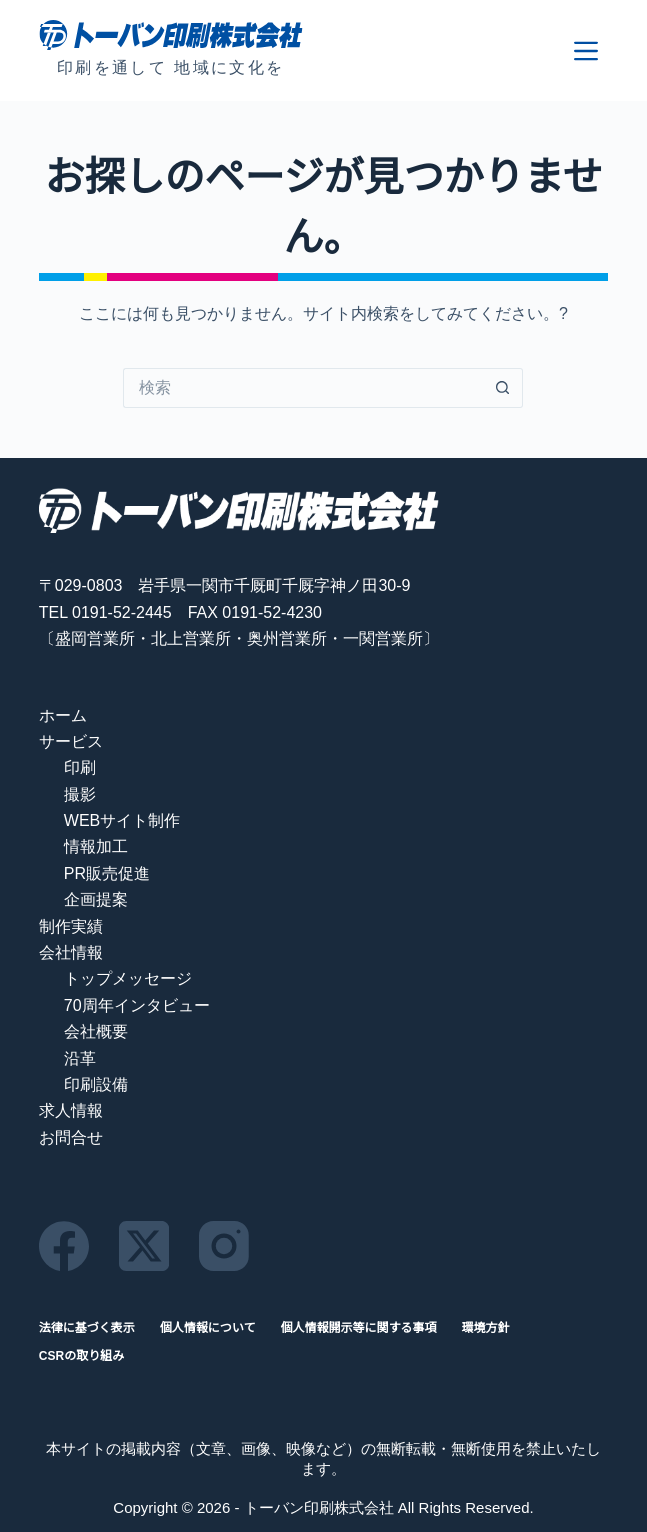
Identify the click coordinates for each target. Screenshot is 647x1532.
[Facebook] (64, 1246)
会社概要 (96, 1031)
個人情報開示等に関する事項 (358, 1328)
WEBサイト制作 (122, 820)
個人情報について (208, 1328)
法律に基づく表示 (87, 1328)
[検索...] (303, 388)
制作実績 (71, 926)
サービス (71, 741)
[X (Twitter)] (144, 1246)
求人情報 (71, 1110)
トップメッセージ (128, 978)
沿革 (80, 1058)
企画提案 (96, 899)
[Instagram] (224, 1246)
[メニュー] (586, 51)
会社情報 (71, 952)
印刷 (80, 767)
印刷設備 (96, 1084)
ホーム (63, 715)
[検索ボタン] (503, 388)
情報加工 (96, 846)
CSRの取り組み (81, 1356)
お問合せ (71, 1137)
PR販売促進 (107, 873)
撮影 (80, 794)
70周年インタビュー (137, 1005)
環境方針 (486, 1328)
